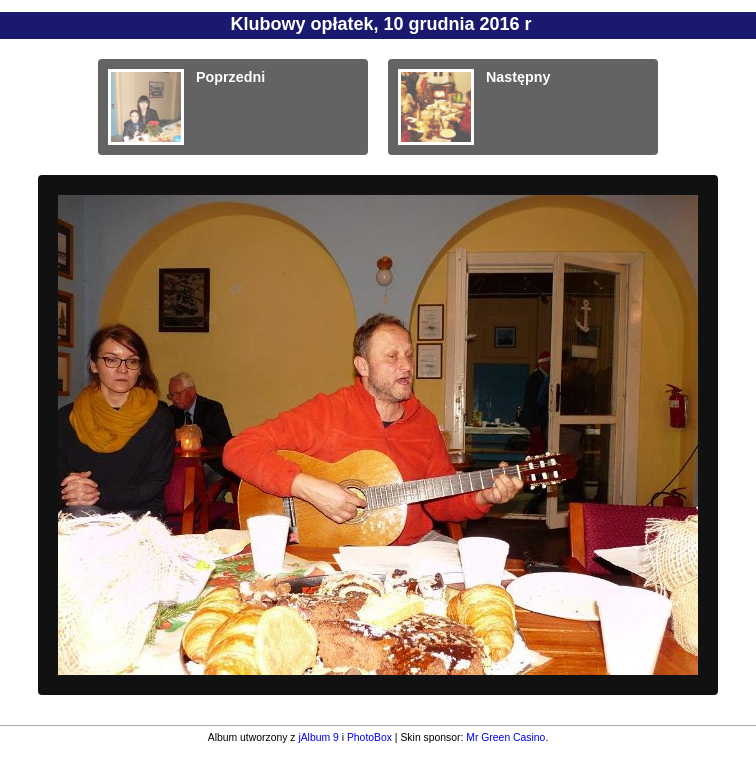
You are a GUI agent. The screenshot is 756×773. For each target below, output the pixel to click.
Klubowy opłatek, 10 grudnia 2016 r (380, 24)
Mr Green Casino (505, 737)
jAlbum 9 (318, 737)
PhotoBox (369, 737)
